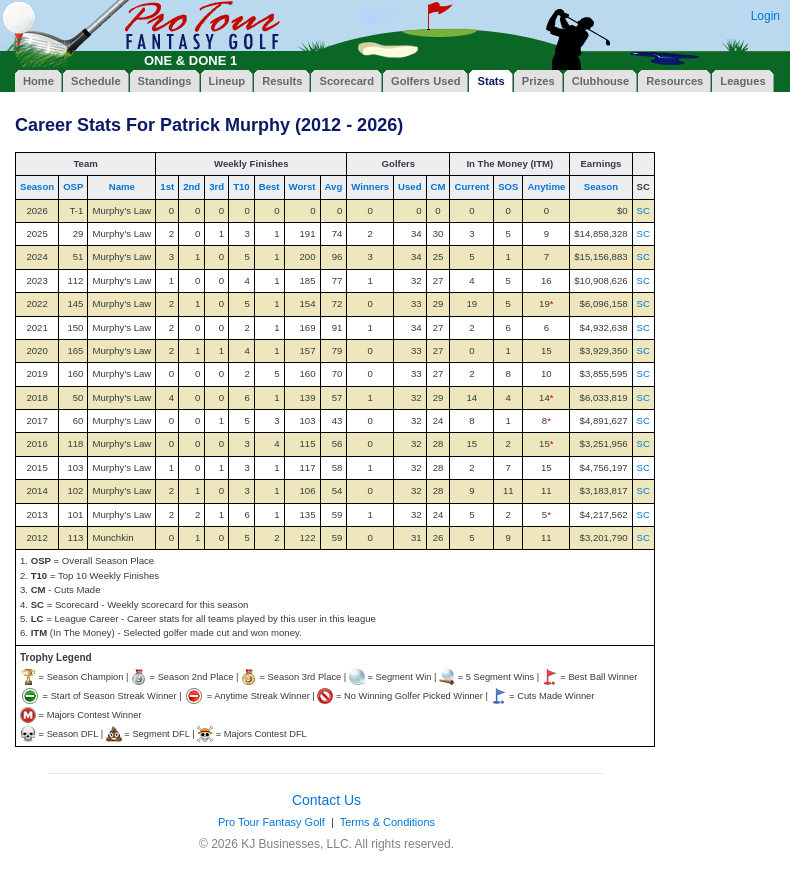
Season (37, 186)
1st (167, 186)
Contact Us (326, 800)
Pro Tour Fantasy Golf (271, 822)
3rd (216, 186)
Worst (302, 186)
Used (409, 186)
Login (765, 16)
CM (438, 186)
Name (122, 186)
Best (269, 186)
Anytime (546, 186)
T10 (241, 186)
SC (643, 210)
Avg (334, 186)
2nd (191, 186)
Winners (370, 186)
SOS (508, 186)
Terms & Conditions (387, 822)
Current (471, 186)
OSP (73, 186)
